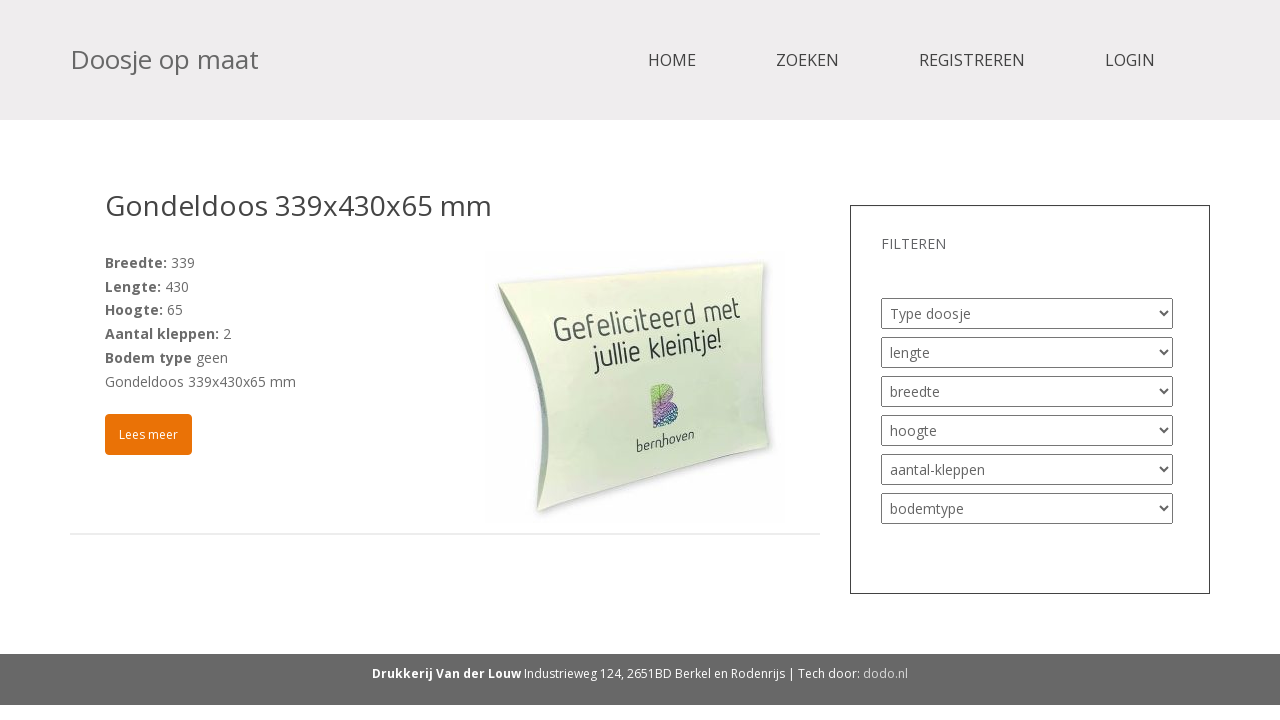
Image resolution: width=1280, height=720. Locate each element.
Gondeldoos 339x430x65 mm (298, 205)
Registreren (972, 60)
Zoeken (807, 60)
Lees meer (148, 434)
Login (1130, 60)
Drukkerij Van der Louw (446, 673)
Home (672, 60)
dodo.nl (885, 673)
